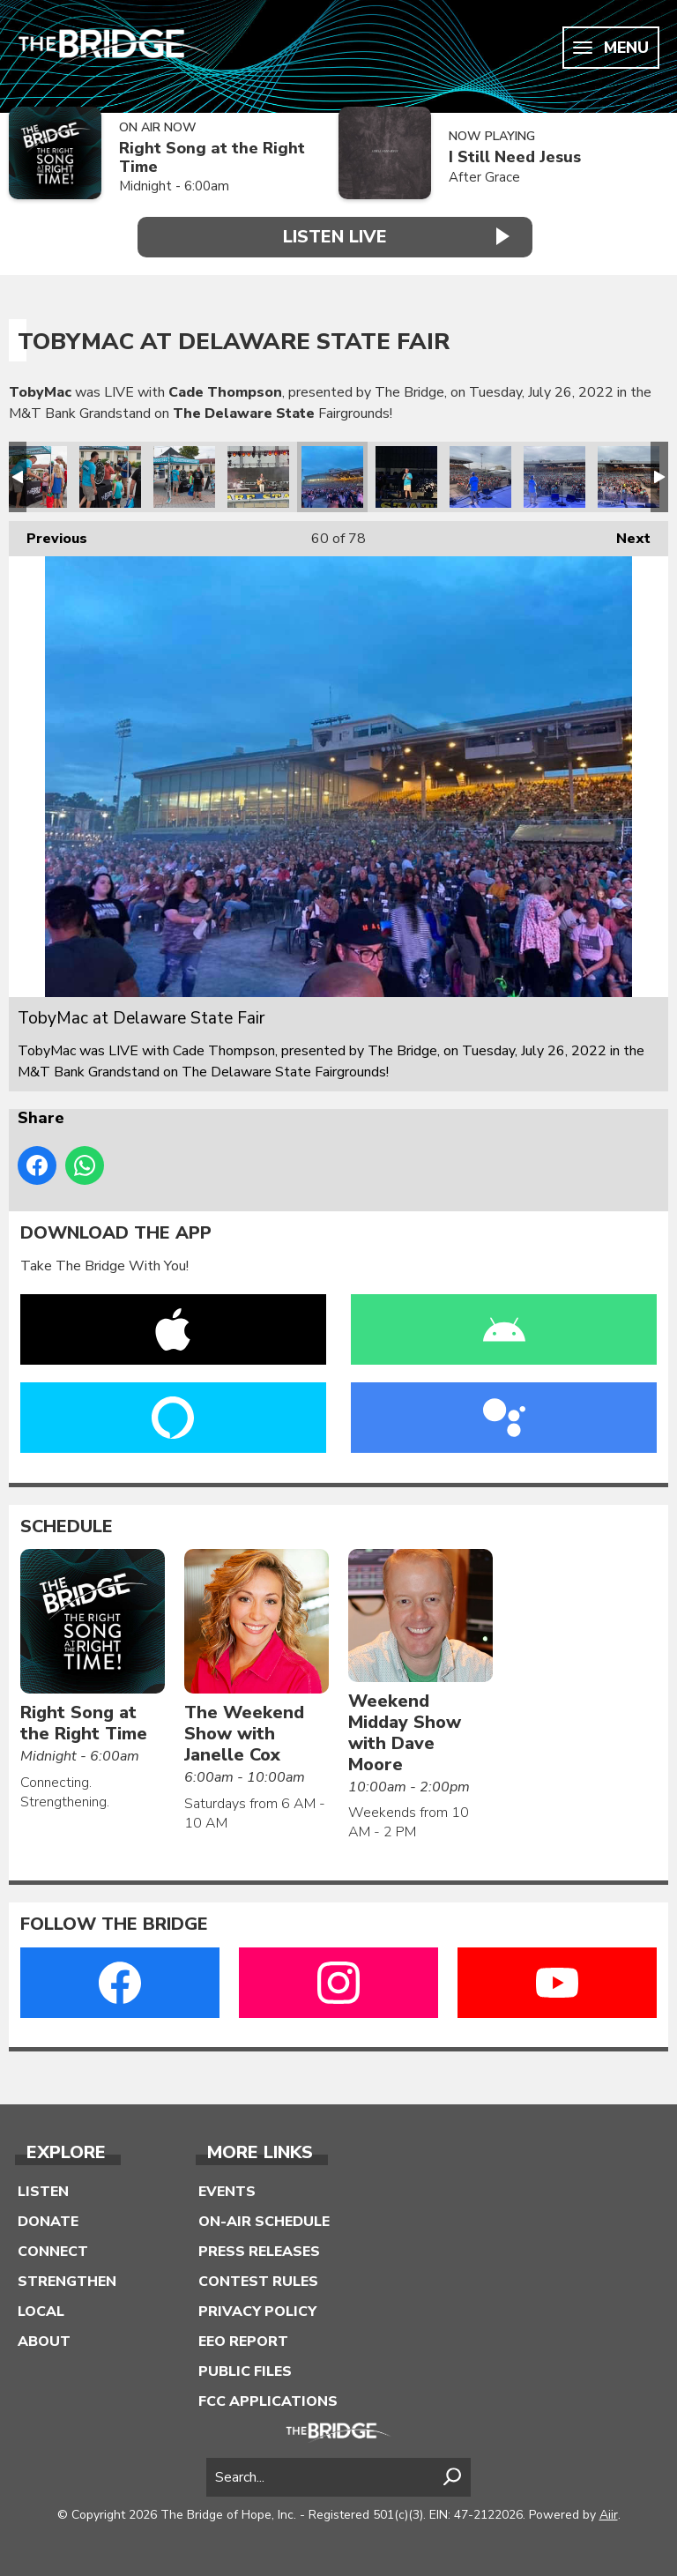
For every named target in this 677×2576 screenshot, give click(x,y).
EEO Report (243, 2340)
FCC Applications (268, 2400)
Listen (43, 2190)
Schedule (66, 1525)
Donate (48, 2220)
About (44, 2340)
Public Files (245, 2370)
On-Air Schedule (264, 2220)
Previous (48, 533)
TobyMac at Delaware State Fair (36, 476)
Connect (53, 2250)
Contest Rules (258, 2280)
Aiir (608, 2513)
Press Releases (259, 2250)
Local (41, 2310)
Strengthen (67, 2280)
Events (227, 2190)
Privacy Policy (257, 2310)
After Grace (484, 177)
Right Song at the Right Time (212, 157)
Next (625, 533)
